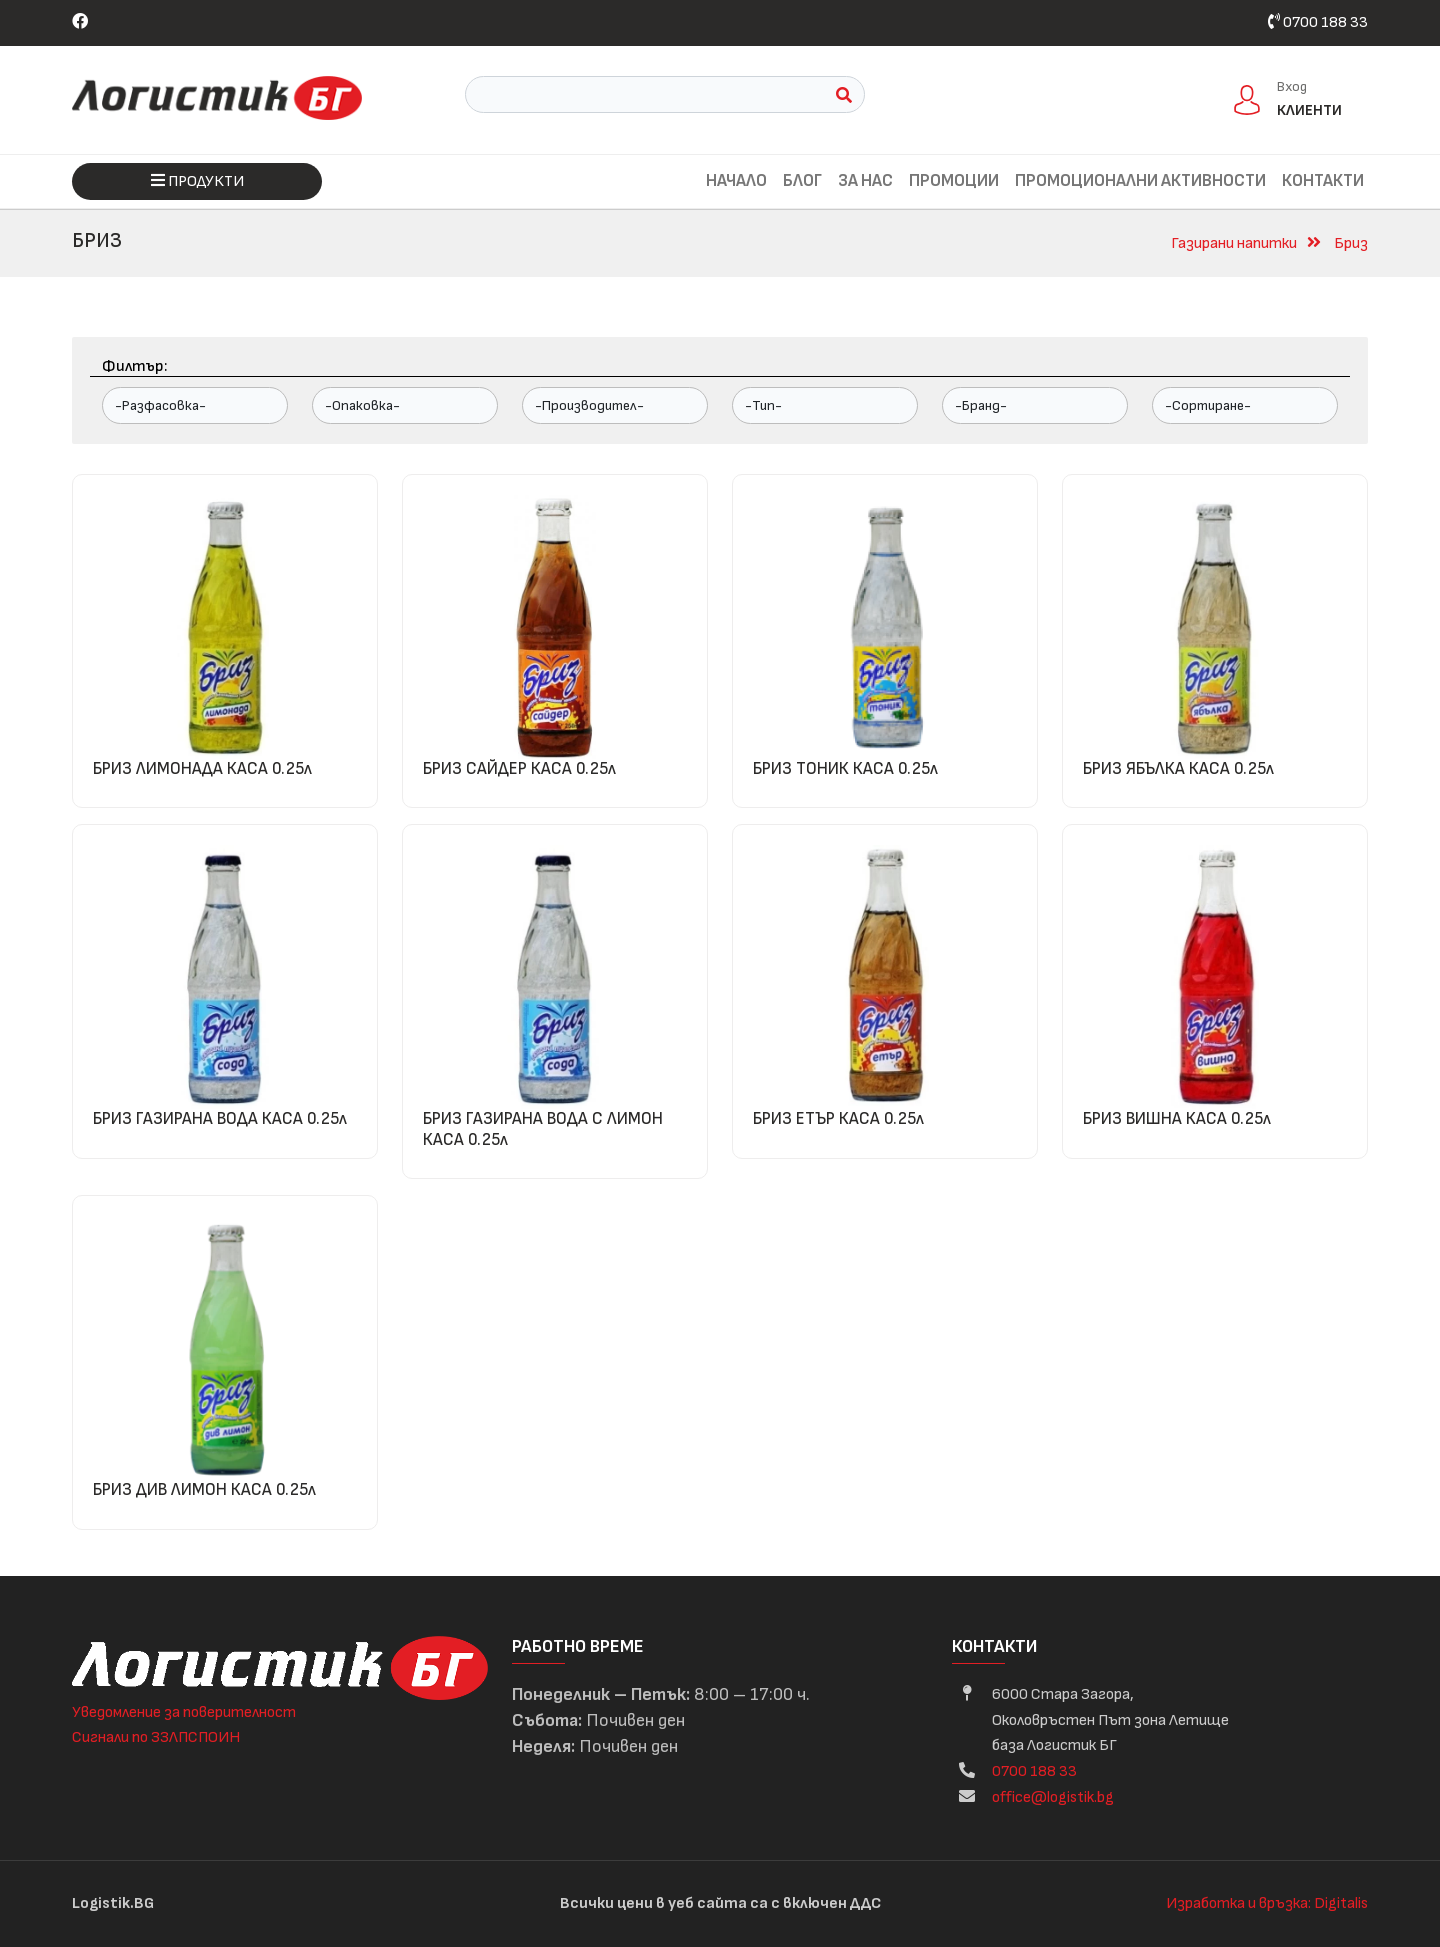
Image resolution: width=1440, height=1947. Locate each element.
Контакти (1323, 181)
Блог (802, 181)
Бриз (1351, 243)
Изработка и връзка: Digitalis (1267, 1903)
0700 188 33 (1318, 22)
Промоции (954, 181)
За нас (865, 181)
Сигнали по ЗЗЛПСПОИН (156, 1737)
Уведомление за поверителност (184, 1712)
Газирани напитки (1234, 243)
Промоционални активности (1140, 181)
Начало (736, 181)
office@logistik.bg (1053, 1797)
